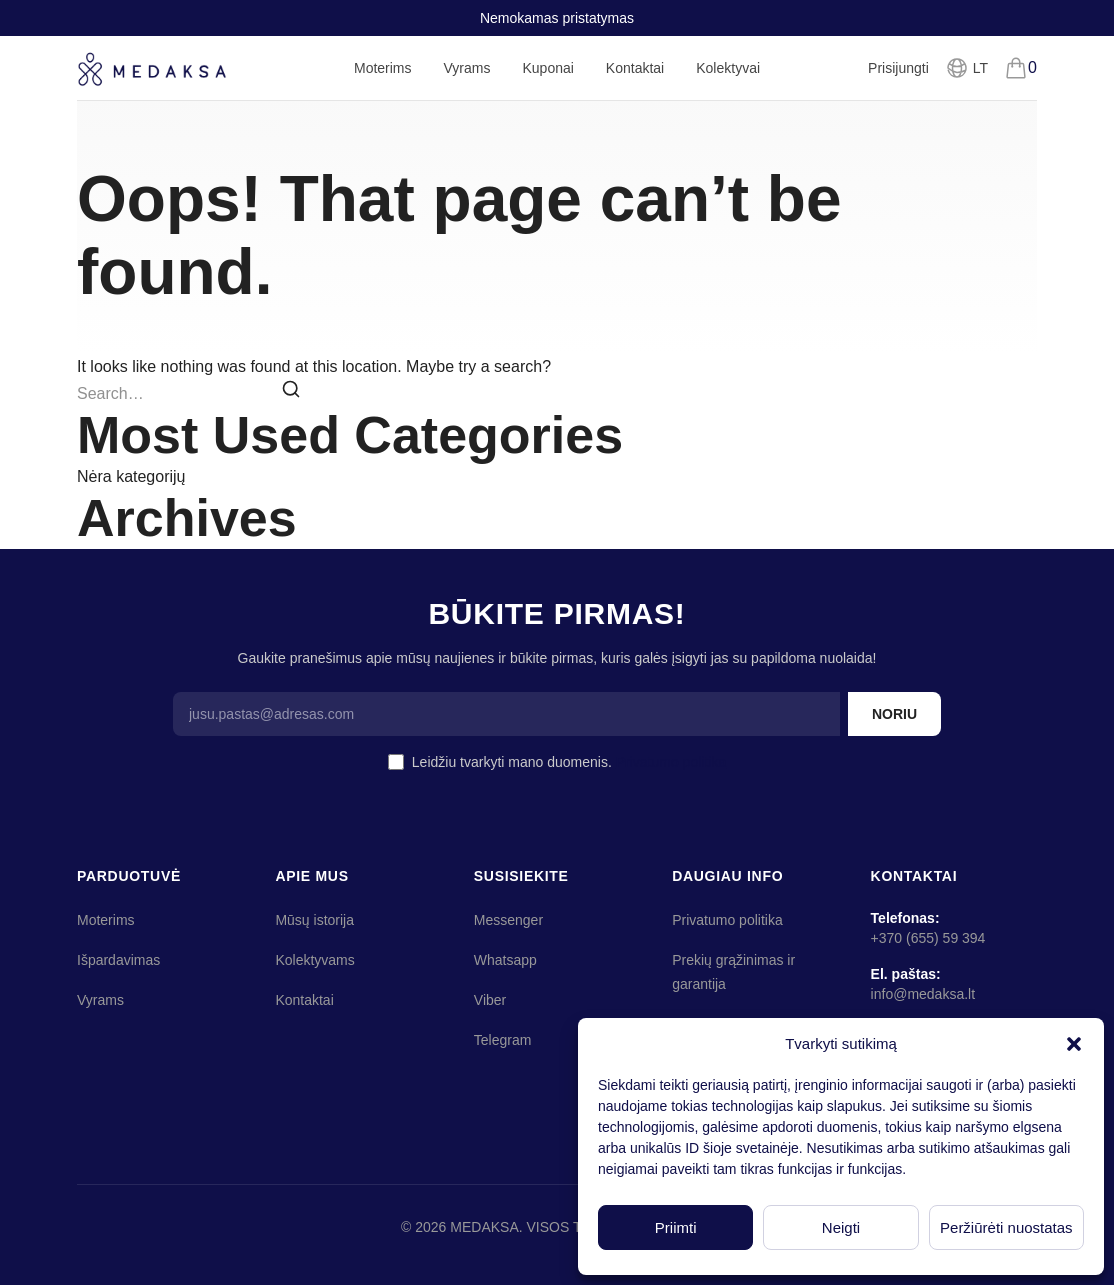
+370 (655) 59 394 (928, 938)
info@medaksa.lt (923, 994)
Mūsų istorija (314, 920)
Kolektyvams (314, 960)
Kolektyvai (728, 68)
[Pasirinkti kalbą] (966, 68)
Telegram (503, 1040)
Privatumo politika (671, 762)
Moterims (383, 80)
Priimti (676, 1227)
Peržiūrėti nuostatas (1006, 1227)
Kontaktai (635, 68)
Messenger (508, 920)
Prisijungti (898, 68)
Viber (490, 1000)
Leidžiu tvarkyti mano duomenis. (569, 762)
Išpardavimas (118, 960)
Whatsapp (505, 960)
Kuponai (547, 68)
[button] (1074, 1044)
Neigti (841, 1227)
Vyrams (467, 80)
